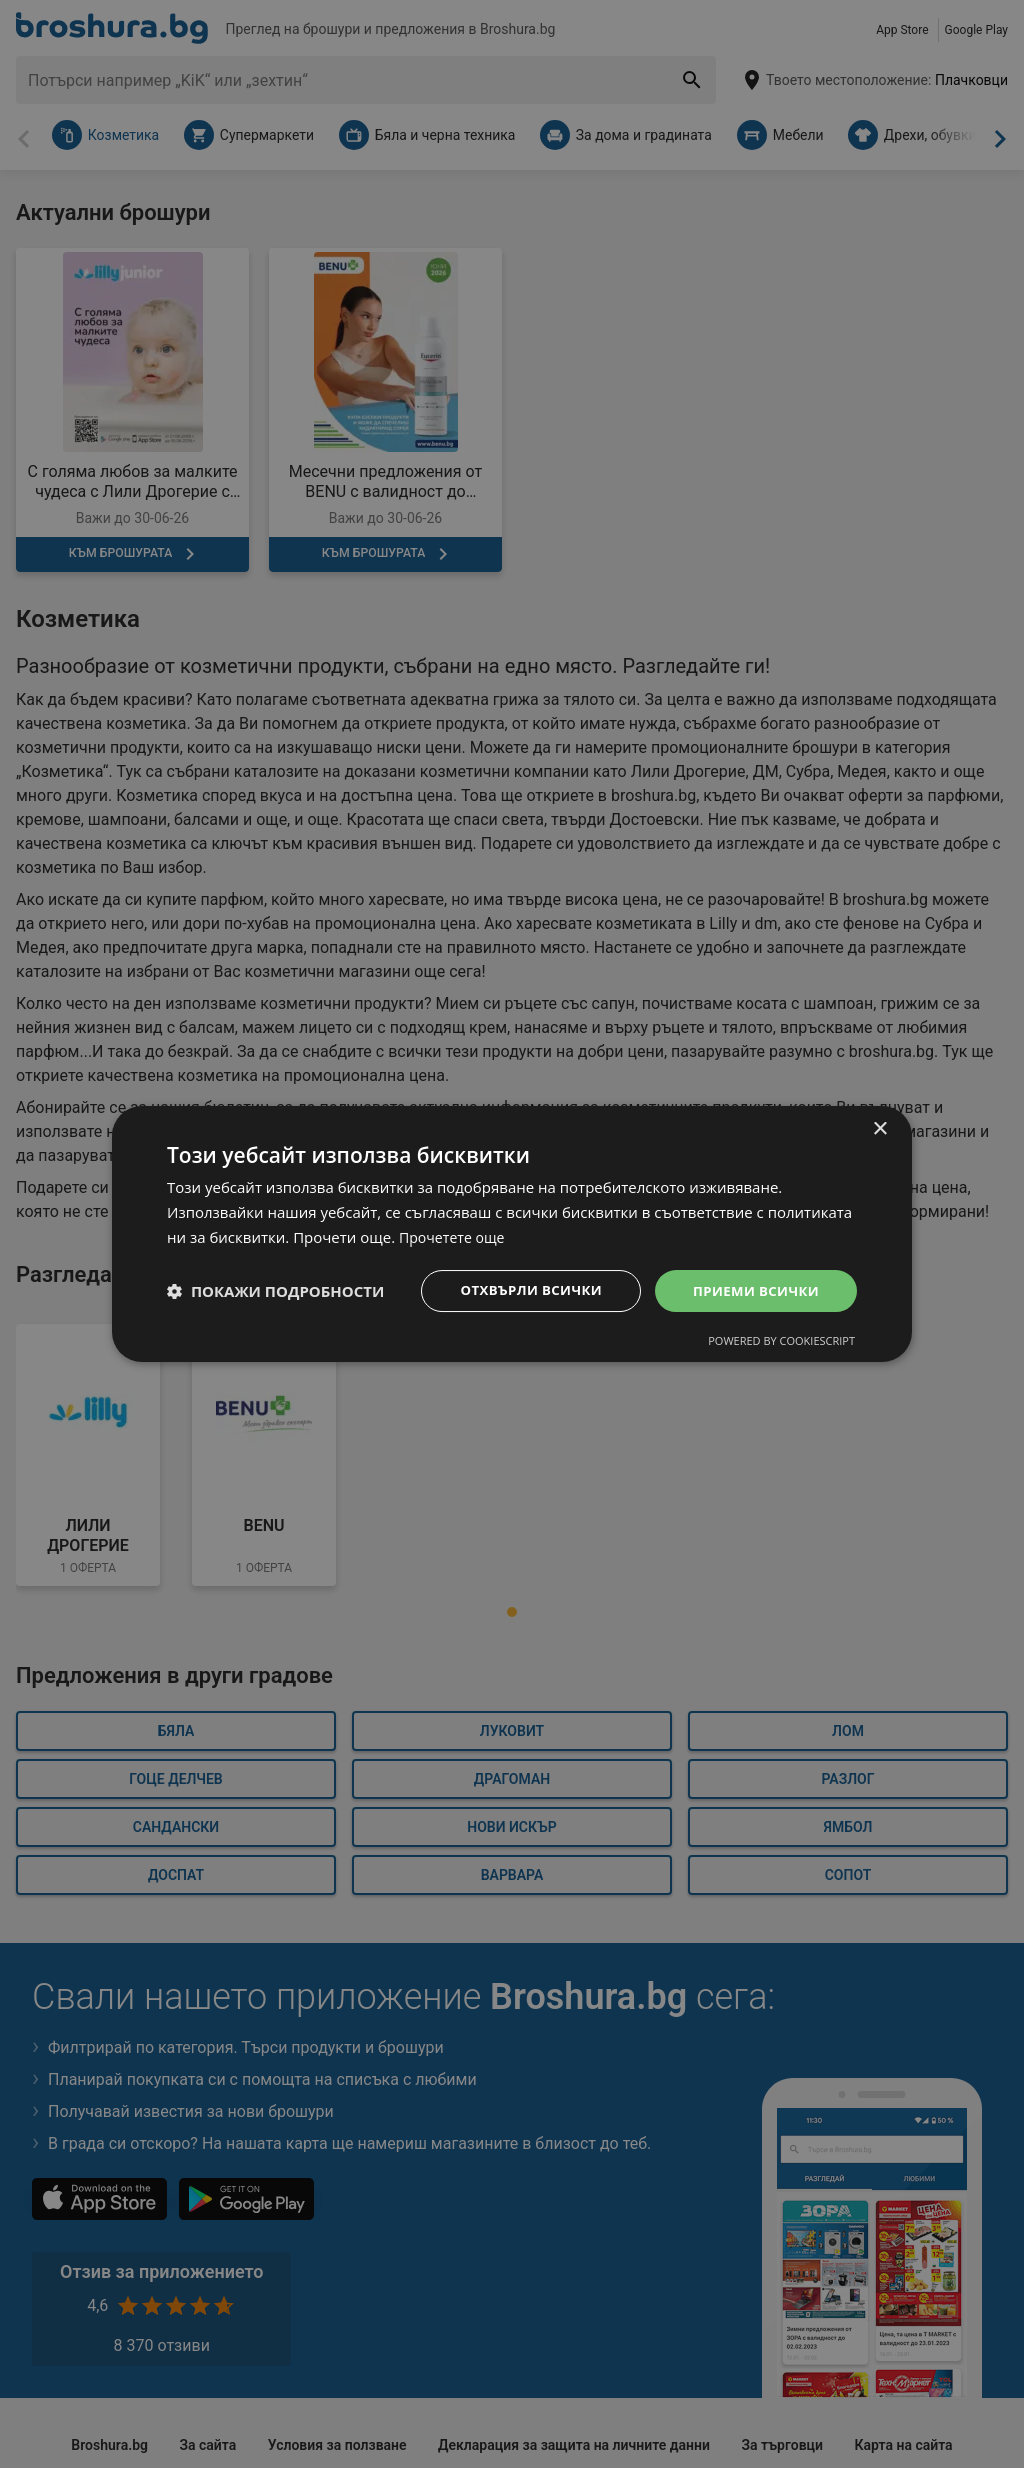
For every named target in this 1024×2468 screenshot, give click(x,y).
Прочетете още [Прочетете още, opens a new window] (455, 1236)
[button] (275, 1291)
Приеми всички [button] (752, 1289)
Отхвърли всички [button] (520, 1289)
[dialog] (512, 1234)
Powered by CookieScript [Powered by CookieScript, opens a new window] (781, 1341)
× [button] (879, 1128)
